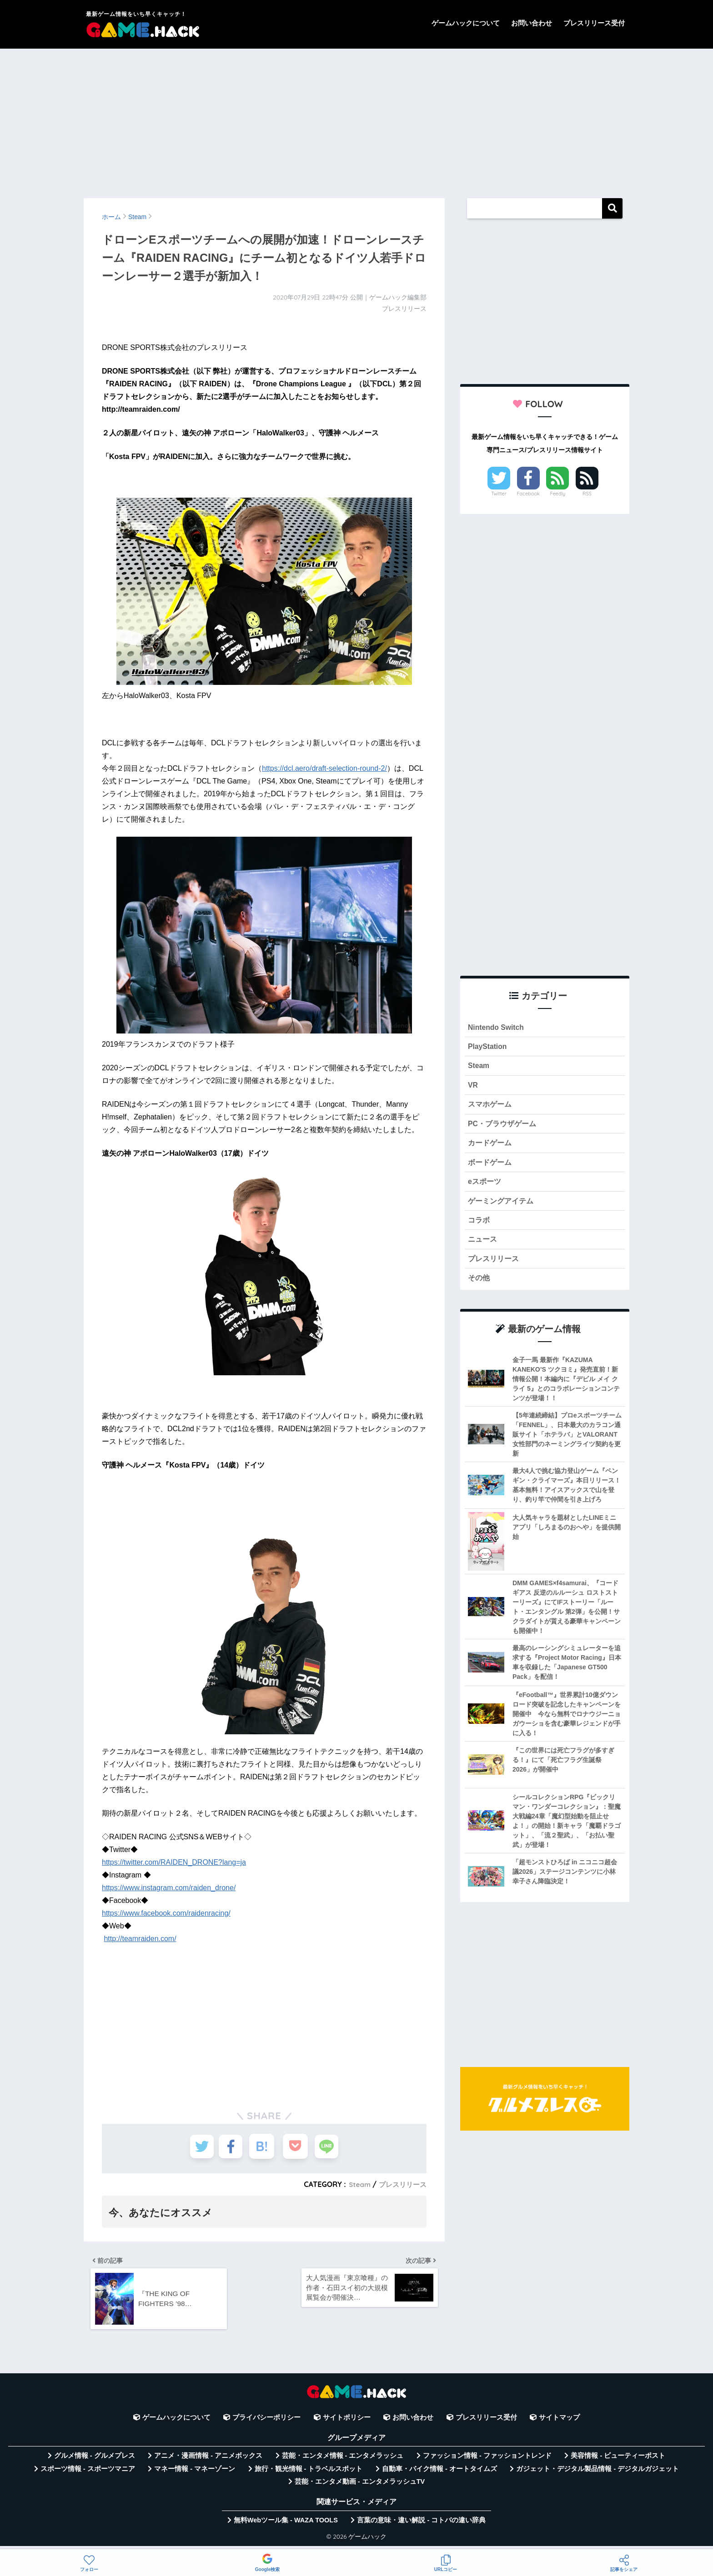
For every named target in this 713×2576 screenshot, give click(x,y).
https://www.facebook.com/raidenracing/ (166, 1913)
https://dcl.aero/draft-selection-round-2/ (324, 768)
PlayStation (488, 1047)
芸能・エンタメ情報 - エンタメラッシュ (343, 2461)
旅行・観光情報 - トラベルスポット (309, 2473)
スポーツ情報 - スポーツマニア (87, 2473)
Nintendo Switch (497, 1027)
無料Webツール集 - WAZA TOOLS (286, 2525)
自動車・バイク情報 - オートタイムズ (439, 2473)
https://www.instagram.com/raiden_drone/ (169, 1888)
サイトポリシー (347, 2422)
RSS (587, 493)
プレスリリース (401, 2184)
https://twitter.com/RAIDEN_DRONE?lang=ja (174, 1862)
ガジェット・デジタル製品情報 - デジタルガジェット (597, 2473)
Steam (355, 2184)
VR (473, 1088)
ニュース (483, 1249)
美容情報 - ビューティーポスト (618, 2461)
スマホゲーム (491, 1108)
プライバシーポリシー (266, 2422)
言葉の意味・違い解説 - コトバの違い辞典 (421, 2525)
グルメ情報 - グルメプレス (94, 2461)
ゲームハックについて (466, 23)
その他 (479, 1289)
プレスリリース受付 (594, 23)
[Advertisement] (356, 119)
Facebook (528, 493)
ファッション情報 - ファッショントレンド (487, 2461)
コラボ (479, 1229)
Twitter (499, 493)
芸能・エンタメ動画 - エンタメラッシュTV (360, 2487)
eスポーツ (485, 1188)
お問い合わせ (531, 23)
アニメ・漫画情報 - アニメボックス (208, 2461)
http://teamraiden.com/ (140, 1938)
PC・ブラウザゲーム (504, 1128)
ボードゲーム (491, 1168)
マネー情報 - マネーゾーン (194, 2473)
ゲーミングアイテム (502, 1209)
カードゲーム (491, 1148)
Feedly (558, 493)
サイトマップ (559, 2422)
